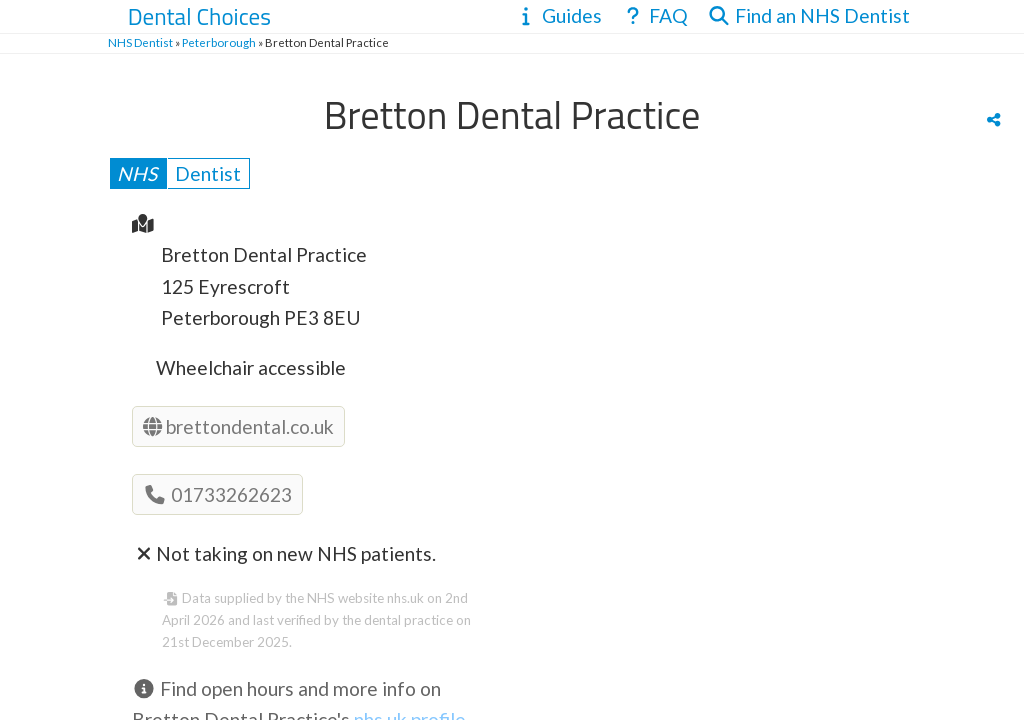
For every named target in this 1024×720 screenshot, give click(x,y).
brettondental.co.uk (238, 426)
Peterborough (219, 42)
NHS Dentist (140, 42)
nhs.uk (405, 598)
